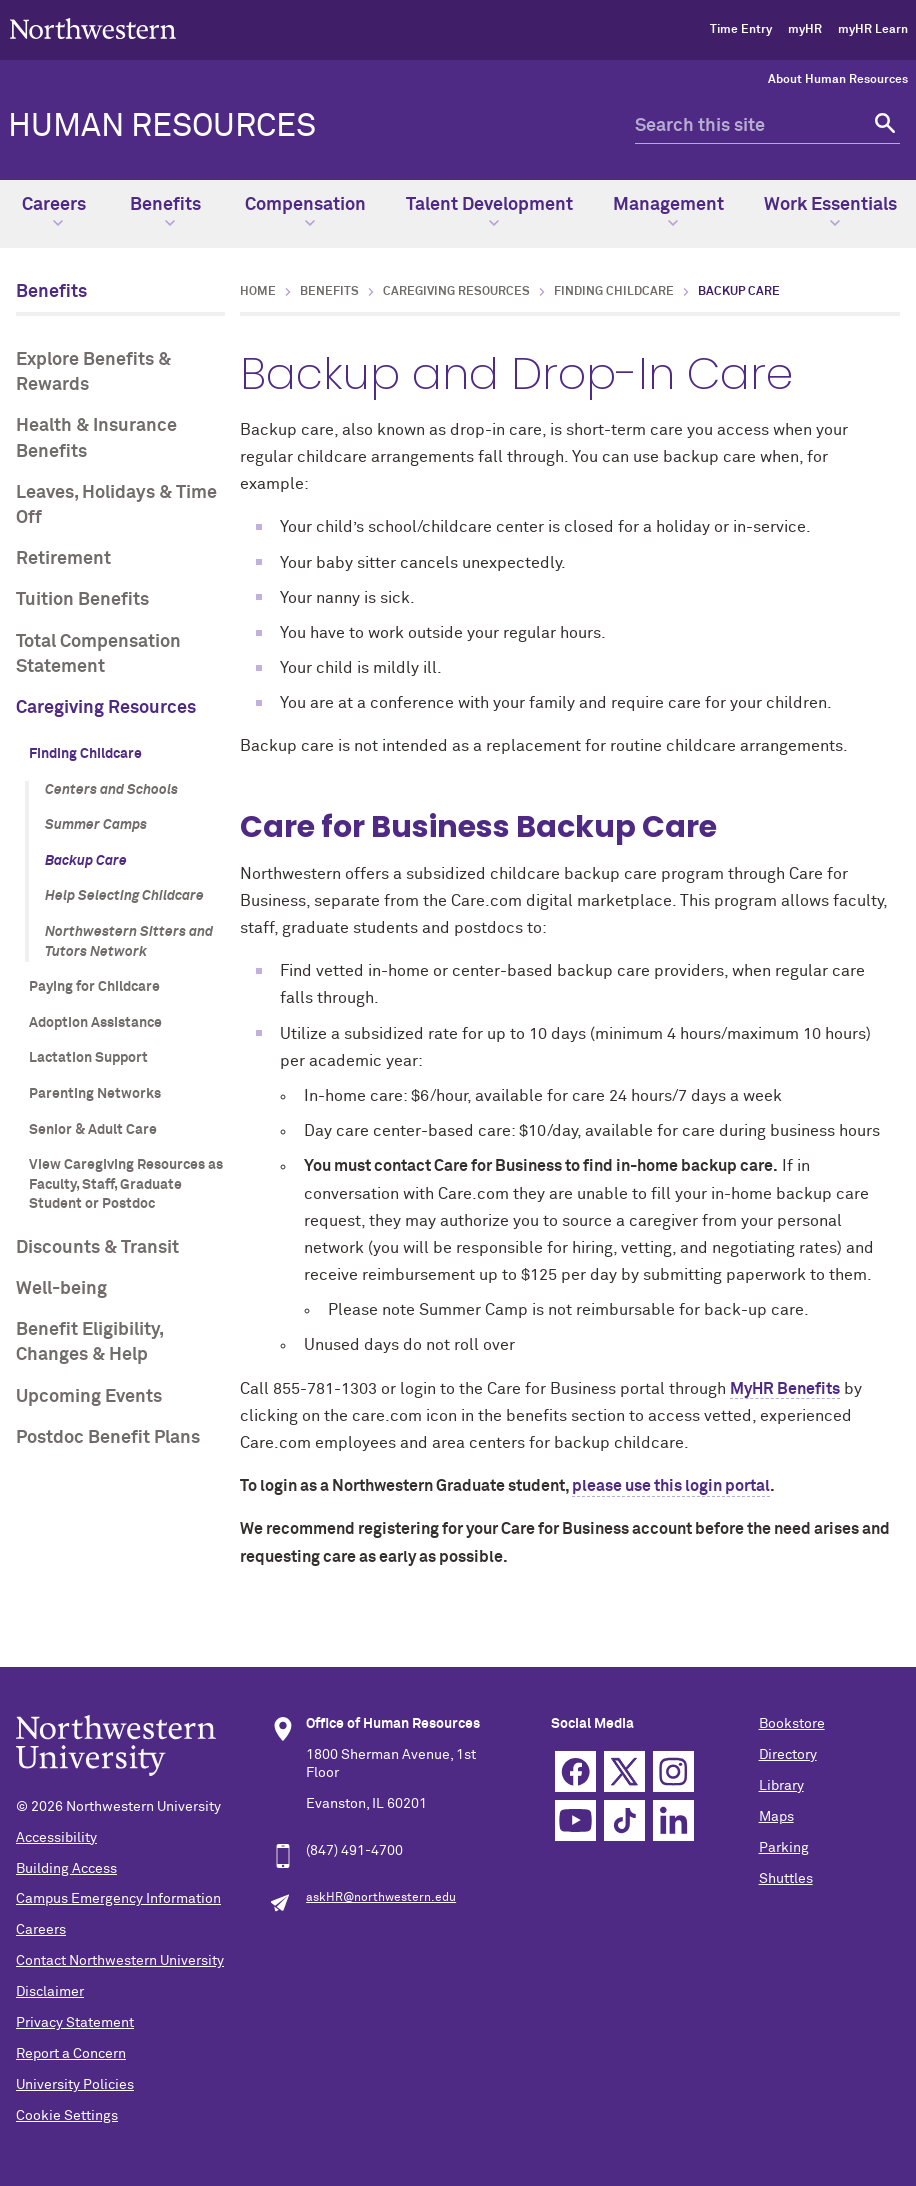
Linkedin (673, 1820)
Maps (776, 1817)
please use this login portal (671, 1486)
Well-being (61, 1289)
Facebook (575, 1771)
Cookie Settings (67, 2116)
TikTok (624, 1820)
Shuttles (786, 1879)
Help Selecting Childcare (124, 896)
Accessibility (56, 1838)
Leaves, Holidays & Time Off (116, 505)
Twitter (624, 1771)
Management (668, 212)
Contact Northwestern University (120, 1961)
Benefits (165, 212)
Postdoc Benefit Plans (108, 1438)
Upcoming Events (89, 1397)
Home (258, 292)
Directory (788, 1755)
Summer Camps (96, 825)
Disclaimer (50, 1992)
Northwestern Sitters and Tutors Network (129, 942)
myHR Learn (873, 30)
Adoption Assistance (95, 1023)
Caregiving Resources (106, 708)
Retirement (63, 559)
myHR (805, 30)
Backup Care (86, 861)
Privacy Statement (75, 2023)
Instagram (673, 1771)
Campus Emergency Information (118, 1899)
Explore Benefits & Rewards (93, 372)
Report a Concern (71, 2054)
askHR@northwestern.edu (381, 1898)
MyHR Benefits (785, 1389)
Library (781, 1786)
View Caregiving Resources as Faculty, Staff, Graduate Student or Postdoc (126, 1184)
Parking (784, 1848)
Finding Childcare (85, 754)
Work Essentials (830, 212)
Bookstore (792, 1724)
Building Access (66, 1869)
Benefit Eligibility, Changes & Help (89, 1342)
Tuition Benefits (82, 600)
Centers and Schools (111, 790)
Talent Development (489, 212)
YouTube (575, 1820)
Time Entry (741, 30)
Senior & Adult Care (93, 1130)
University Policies (75, 2085)
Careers (54, 212)
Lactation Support (88, 1058)
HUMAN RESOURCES (162, 127)
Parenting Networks (95, 1094)
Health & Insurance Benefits (96, 438)
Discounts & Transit (97, 1248)
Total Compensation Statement (98, 654)
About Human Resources (838, 80)
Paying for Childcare (94, 987)
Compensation (305, 212)
